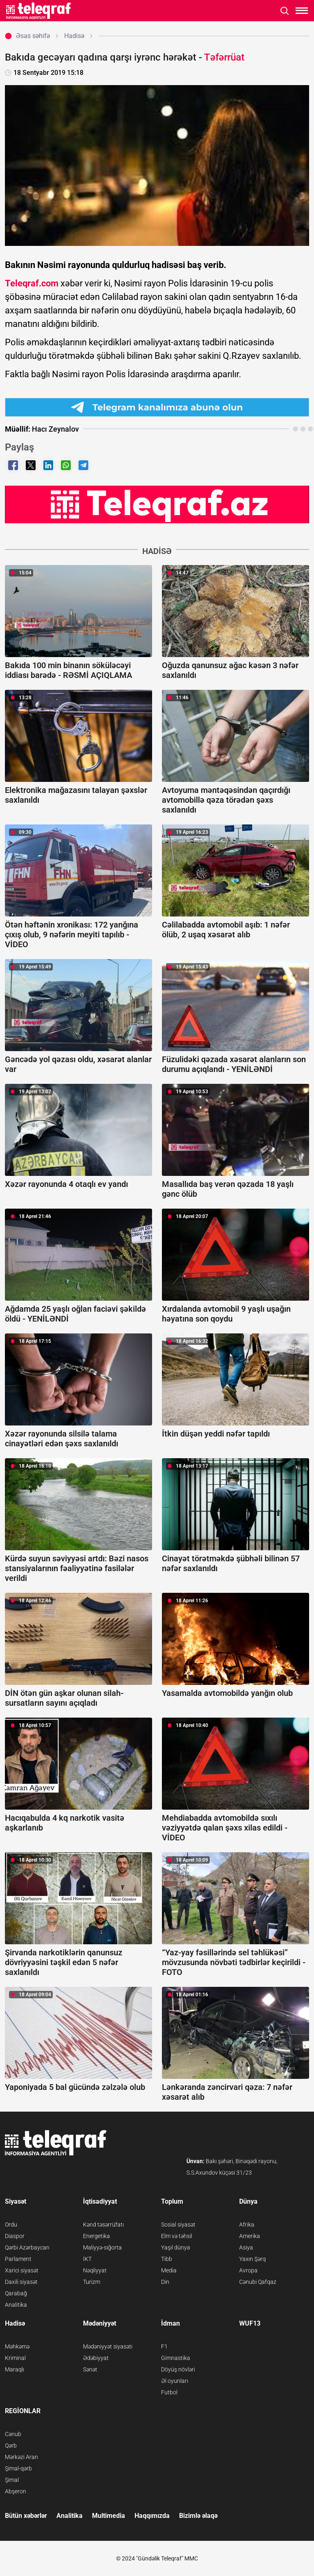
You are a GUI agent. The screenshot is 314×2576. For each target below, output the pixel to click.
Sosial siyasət (178, 2224)
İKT (87, 2259)
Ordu (11, 2224)
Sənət (90, 2369)
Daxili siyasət (21, 2282)
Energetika (96, 2236)
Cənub (13, 2434)
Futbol (169, 2392)
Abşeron (15, 2491)
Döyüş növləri (178, 2369)
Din (165, 2282)
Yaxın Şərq (252, 2259)
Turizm (91, 2282)
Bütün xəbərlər (26, 2516)
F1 (164, 2346)
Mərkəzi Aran (21, 2457)
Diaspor (15, 2236)
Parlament (18, 2259)
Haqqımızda (152, 2516)
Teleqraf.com (31, 283)
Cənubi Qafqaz (257, 2282)
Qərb (11, 2445)
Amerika (249, 2236)
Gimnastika (175, 2358)
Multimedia (108, 2516)
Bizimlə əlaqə (198, 2516)
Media (169, 2270)
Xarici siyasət (21, 2270)
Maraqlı (14, 2369)
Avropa (248, 2270)
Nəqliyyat (95, 2270)
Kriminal (15, 2358)
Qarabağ (16, 2293)
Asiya (246, 2247)
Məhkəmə (17, 2346)
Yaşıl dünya (175, 2247)
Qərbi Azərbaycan (27, 2247)
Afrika (246, 2224)
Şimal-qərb (18, 2468)
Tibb (166, 2259)
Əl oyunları (174, 2381)
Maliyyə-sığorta (102, 2247)
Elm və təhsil (176, 2236)
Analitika (16, 2304)
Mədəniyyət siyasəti (107, 2346)
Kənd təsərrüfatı (103, 2224)
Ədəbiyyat (96, 2358)
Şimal (12, 2480)
